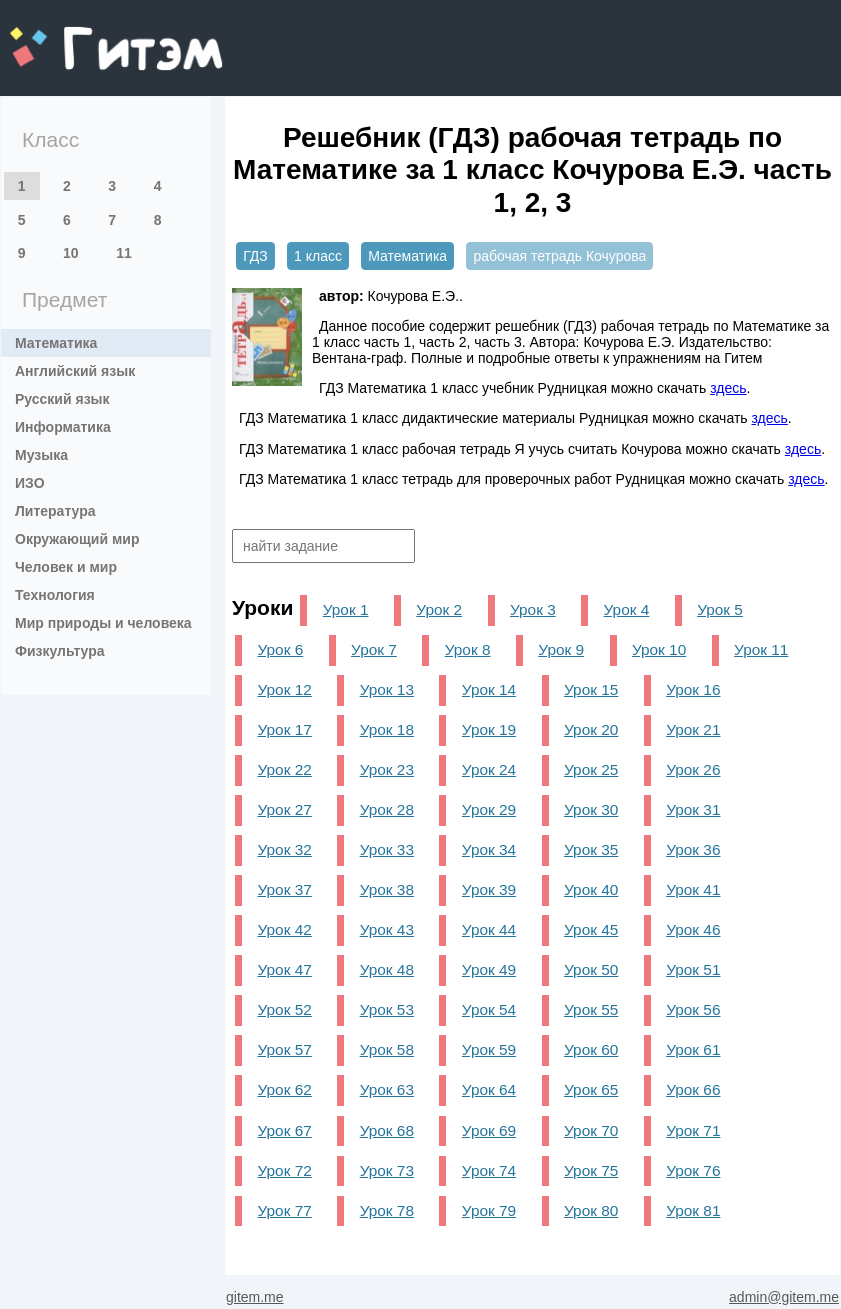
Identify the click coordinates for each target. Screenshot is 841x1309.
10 (71, 253)
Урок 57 (284, 1049)
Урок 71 (693, 1130)
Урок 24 (489, 769)
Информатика (63, 427)
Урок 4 (627, 609)
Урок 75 (591, 1170)
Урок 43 (387, 929)
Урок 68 (387, 1130)
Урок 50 (591, 969)
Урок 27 (284, 809)
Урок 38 (387, 889)
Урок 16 (693, 689)
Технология (55, 595)
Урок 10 (659, 649)
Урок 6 (280, 649)
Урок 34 (489, 849)
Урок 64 (489, 1089)
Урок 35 (591, 849)
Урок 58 (387, 1049)
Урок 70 (591, 1130)
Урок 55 (591, 1009)
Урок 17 (284, 729)
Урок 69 (489, 1130)
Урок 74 (489, 1170)
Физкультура (60, 651)
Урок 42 (284, 929)
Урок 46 (693, 929)
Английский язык (75, 371)
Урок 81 (693, 1210)
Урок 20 (591, 729)
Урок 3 (533, 609)
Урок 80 (591, 1210)
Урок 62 (284, 1089)
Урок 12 (284, 689)
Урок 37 (284, 889)
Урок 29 (489, 809)
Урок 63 (387, 1089)
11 (124, 253)
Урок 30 (591, 809)
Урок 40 (591, 889)
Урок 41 (693, 889)
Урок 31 (693, 809)
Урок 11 (761, 649)
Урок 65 (591, 1089)
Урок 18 (387, 729)
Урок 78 (387, 1210)
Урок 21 (693, 729)
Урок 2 (439, 609)
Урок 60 (591, 1049)
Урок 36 (693, 849)
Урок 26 (693, 769)
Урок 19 (489, 729)
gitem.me (62, 35)
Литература (55, 511)
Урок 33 (387, 849)
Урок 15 (591, 689)
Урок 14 (489, 689)
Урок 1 (346, 609)
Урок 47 (284, 969)
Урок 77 (284, 1210)
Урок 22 (284, 769)
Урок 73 (387, 1170)
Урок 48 (387, 969)
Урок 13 (387, 689)
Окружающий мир (77, 539)
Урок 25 (591, 769)
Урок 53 (387, 1009)
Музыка (41, 455)
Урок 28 (387, 809)
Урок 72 (284, 1170)
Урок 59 (489, 1049)
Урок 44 (489, 929)
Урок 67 (284, 1130)
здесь (728, 388)
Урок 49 (489, 969)
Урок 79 (489, 1210)
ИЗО (30, 483)
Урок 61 (693, 1049)
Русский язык (62, 399)
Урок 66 (693, 1089)
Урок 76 (693, 1170)
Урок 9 (561, 649)
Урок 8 (468, 649)
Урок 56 (693, 1009)
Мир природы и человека (103, 623)
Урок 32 (284, 849)
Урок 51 (693, 969)
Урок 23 (387, 769)
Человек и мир (66, 567)
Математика (56, 343)
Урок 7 (374, 649)
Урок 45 (591, 929)
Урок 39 (489, 889)
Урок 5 (720, 609)
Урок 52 (284, 1009)
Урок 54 (489, 1009)
